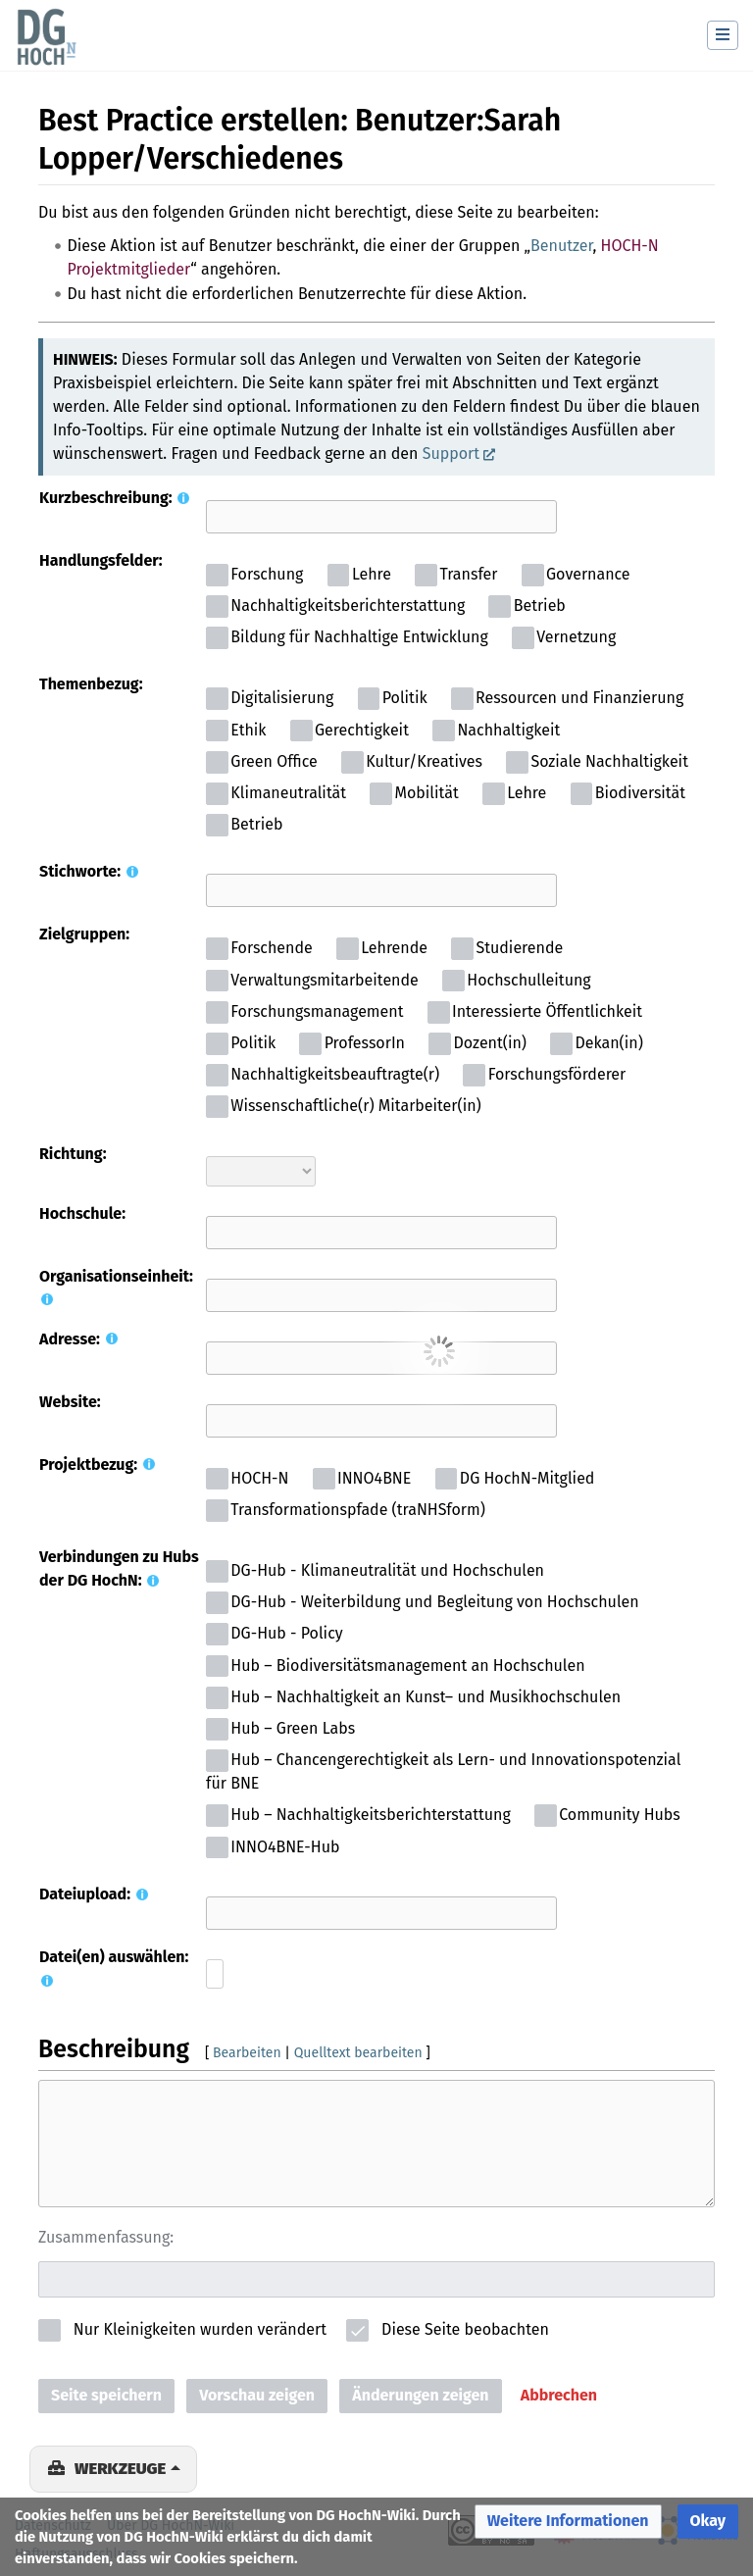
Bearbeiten (247, 2053)
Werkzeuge (120, 2468)
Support (451, 453)
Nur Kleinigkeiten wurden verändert (200, 2329)
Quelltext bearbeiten (358, 2053)
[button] (559, 2396)
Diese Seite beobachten (465, 2329)
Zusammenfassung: (106, 2237)
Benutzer (561, 245)
